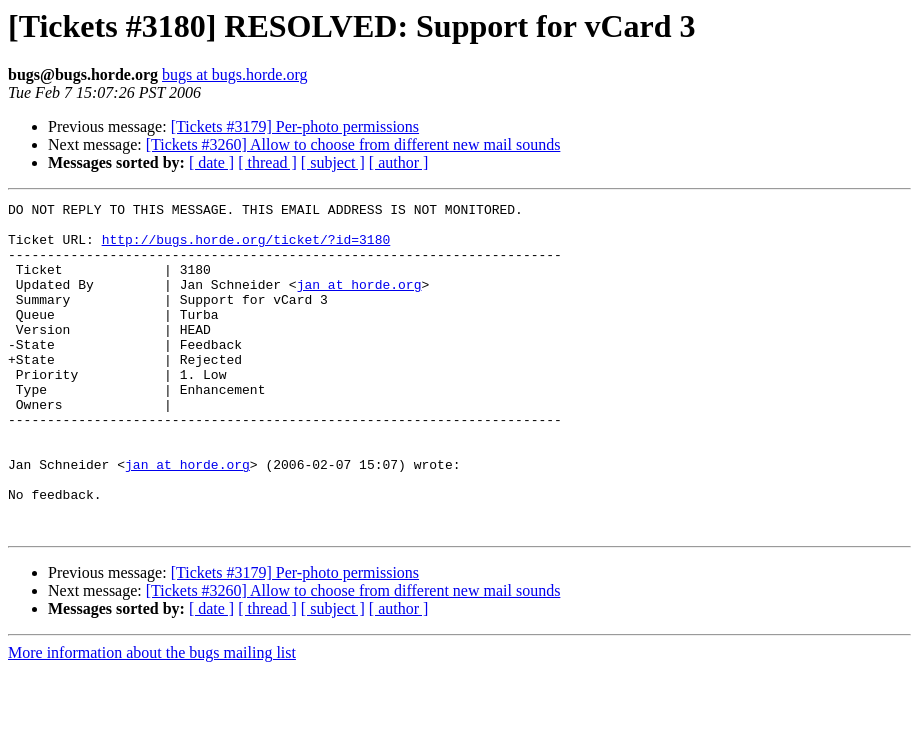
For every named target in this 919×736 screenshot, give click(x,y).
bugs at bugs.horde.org (234, 74)
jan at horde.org (359, 302)
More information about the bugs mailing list (152, 718)
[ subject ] (333, 162)
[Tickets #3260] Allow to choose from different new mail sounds (353, 144)
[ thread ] (267, 162)
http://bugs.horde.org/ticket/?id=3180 (246, 248)
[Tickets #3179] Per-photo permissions (295, 126)
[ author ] (399, 162)
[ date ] (211, 162)
